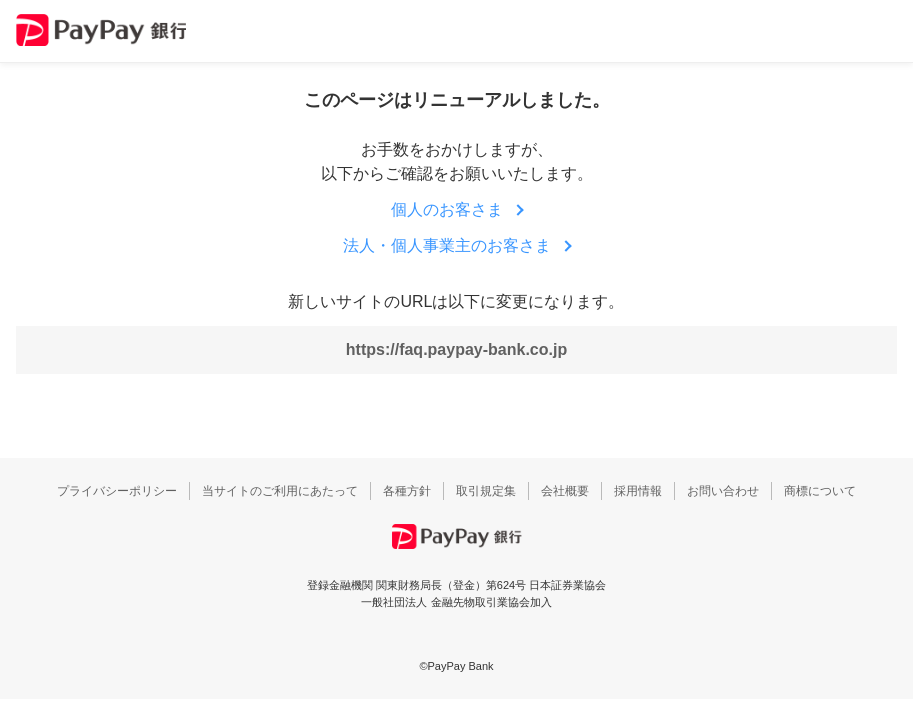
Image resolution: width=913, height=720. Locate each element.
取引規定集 (486, 491)
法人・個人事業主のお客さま (447, 245)
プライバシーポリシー (117, 491)
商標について (820, 491)
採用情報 (638, 491)
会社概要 (565, 491)
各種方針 (407, 491)
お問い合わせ (723, 491)
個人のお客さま (447, 209)
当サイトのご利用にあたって (280, 491)
